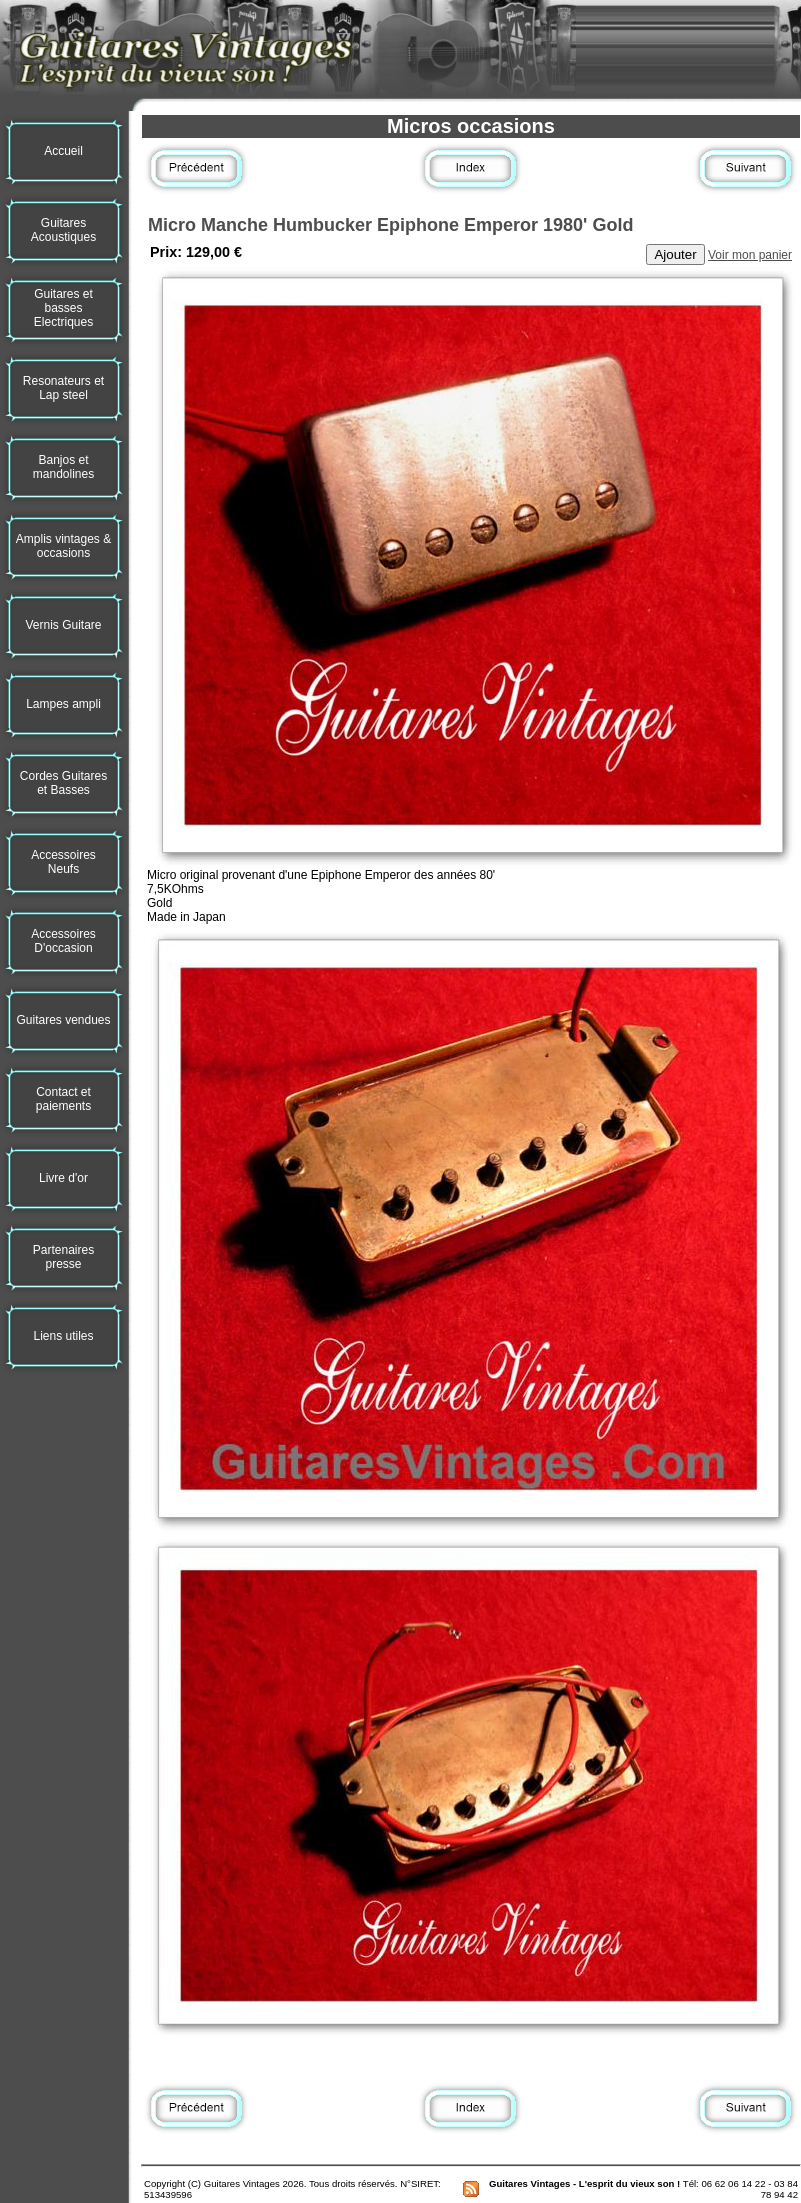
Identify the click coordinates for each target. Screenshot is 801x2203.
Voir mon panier (750, 255)
